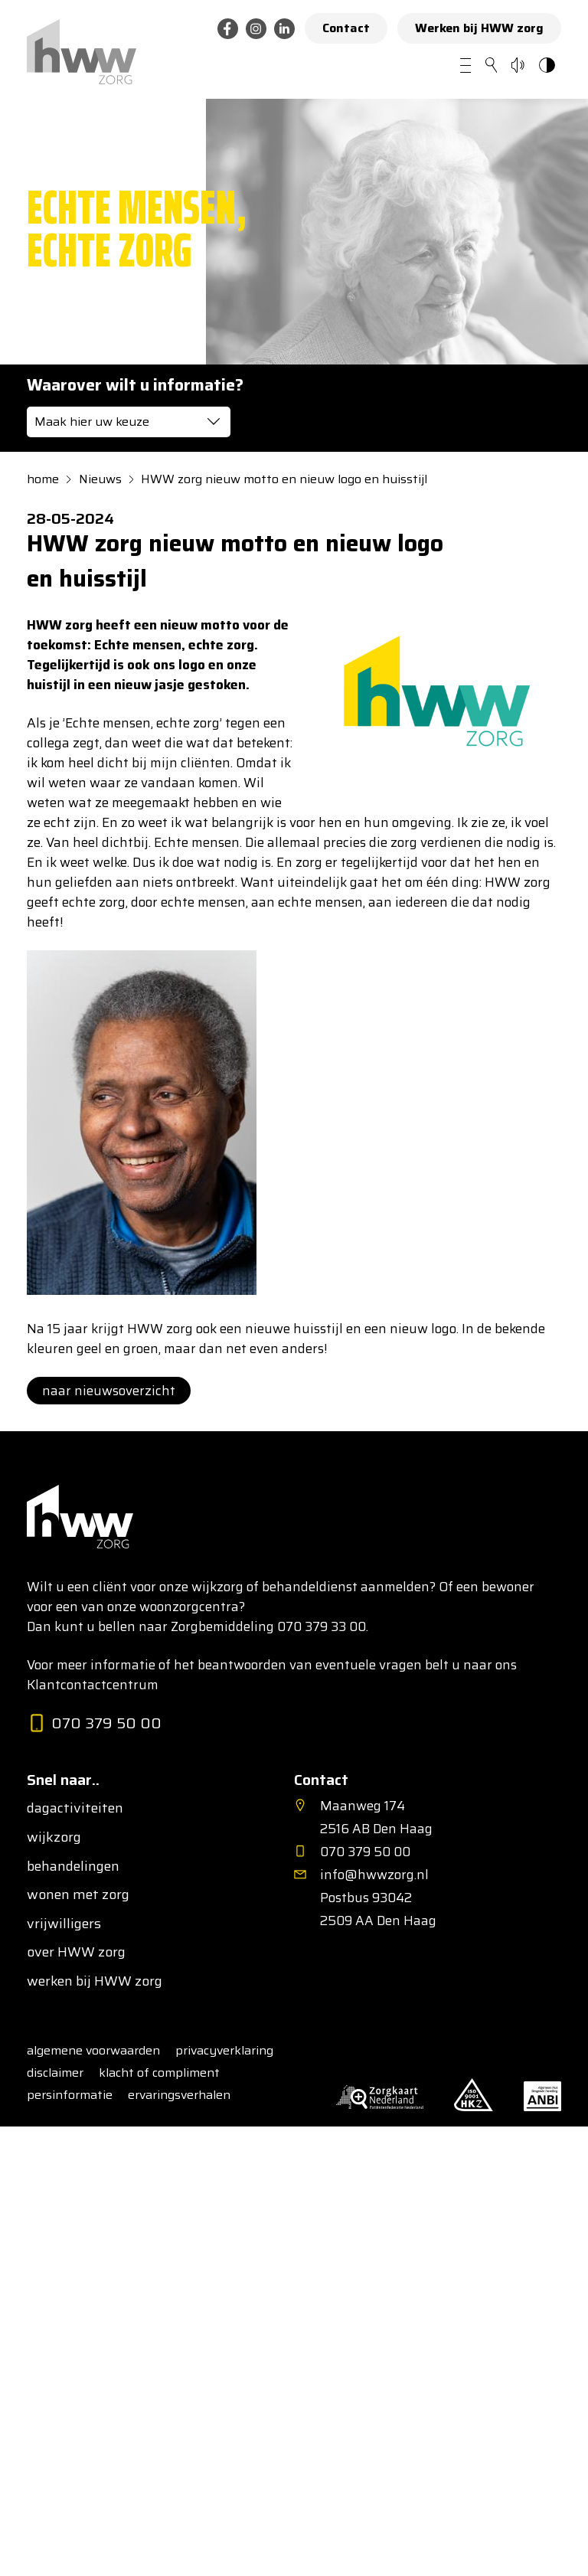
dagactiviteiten (75, 1809)
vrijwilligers (64, 1924)
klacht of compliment (159, 2072)
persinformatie (70, 2094)
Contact (346, 28)
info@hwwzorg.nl (374, 1875)
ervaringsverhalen (179, 2094)
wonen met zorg (78, 1895)
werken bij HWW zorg (94, 1982)
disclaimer (55, 2072)
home (43, 479)
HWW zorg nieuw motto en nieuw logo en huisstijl (284, 479)
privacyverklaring (224, 2050)
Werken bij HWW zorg (479, 28)
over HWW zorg (76, 1953)
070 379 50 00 (94, 1724)
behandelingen (73, 1867)
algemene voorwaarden (93, 2050)
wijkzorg (54, 1838)
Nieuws (100, 479)
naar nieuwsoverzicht (108, 1391)
